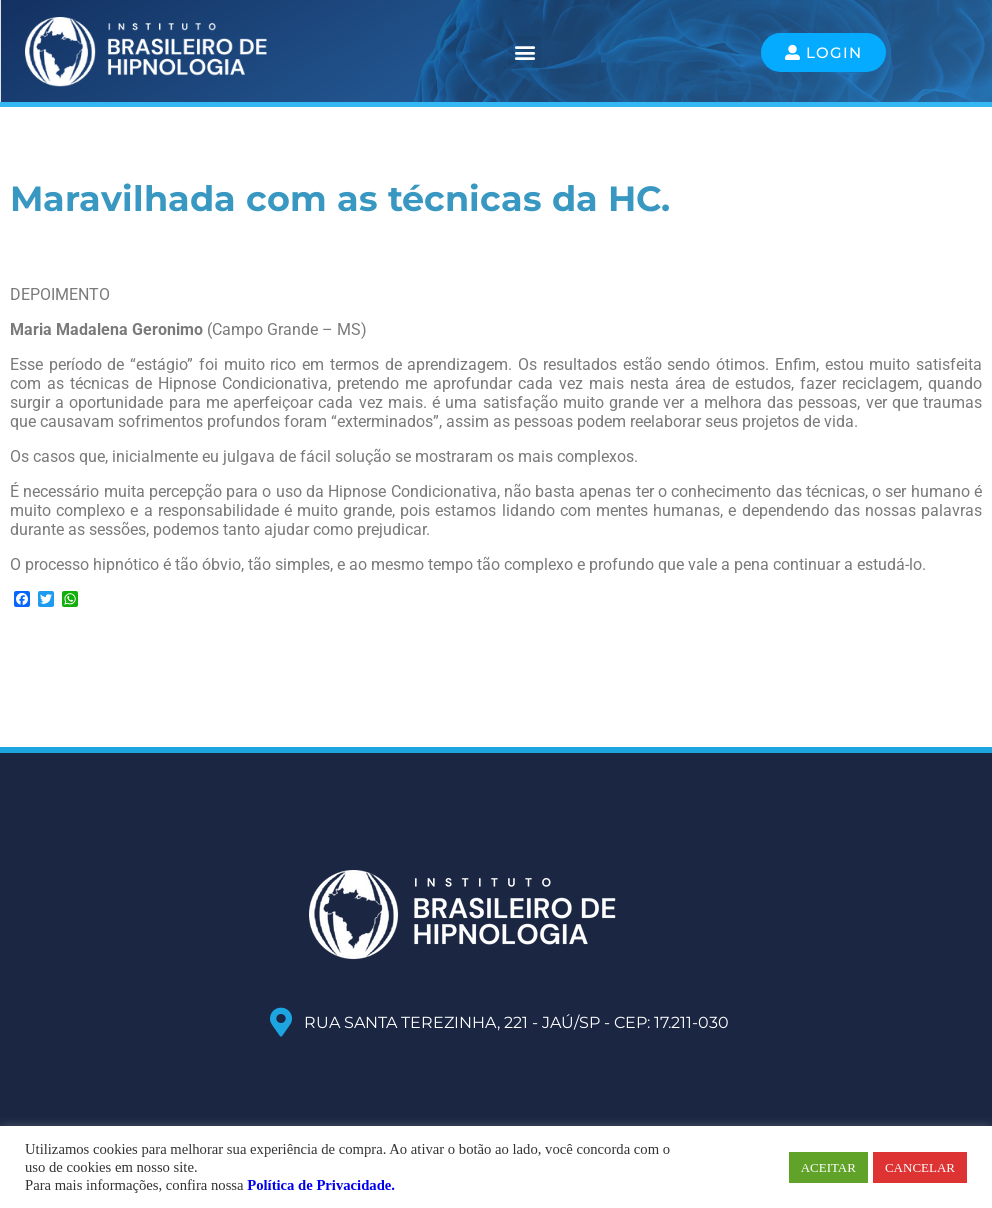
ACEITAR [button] (828, 1167)
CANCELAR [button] (920, 1167)
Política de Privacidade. (321, 1185)
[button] (524, 52)
